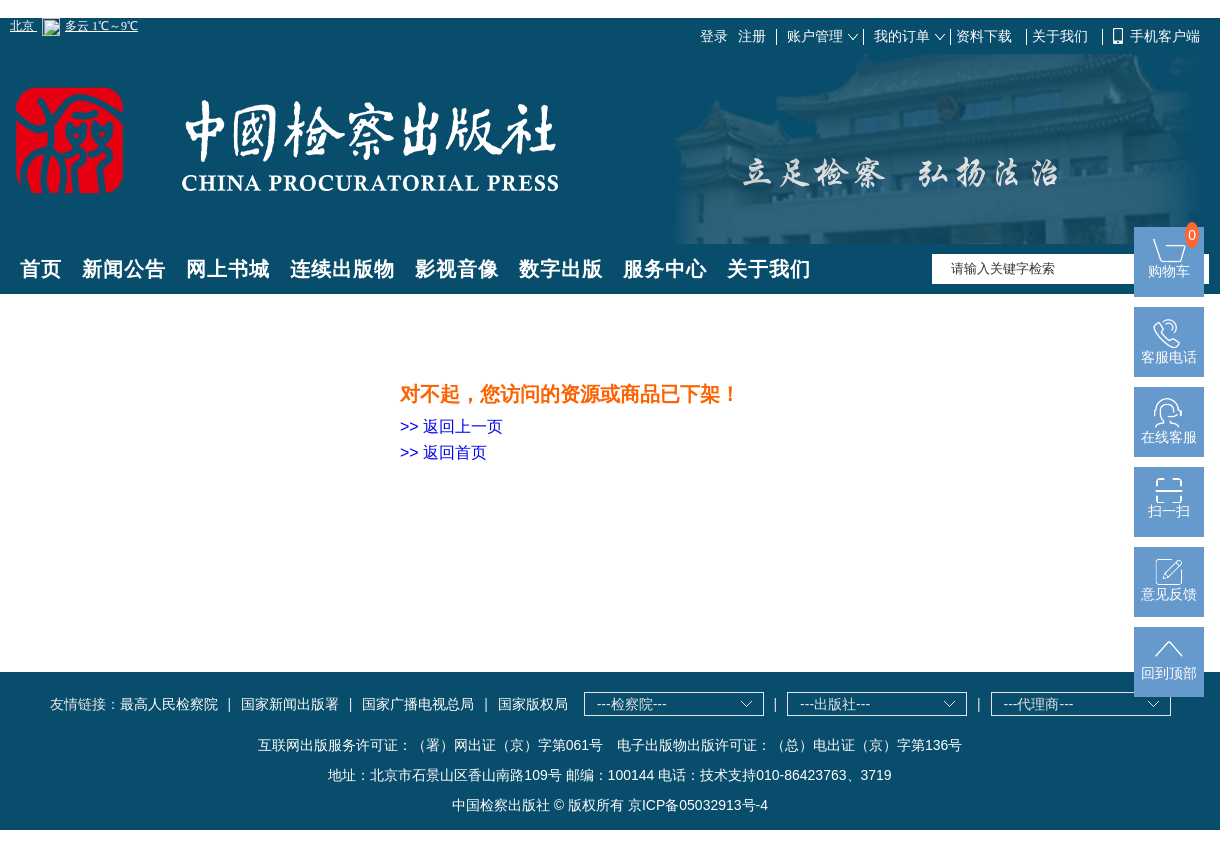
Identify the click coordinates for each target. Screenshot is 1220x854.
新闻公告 (124, 269)
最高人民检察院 (169, 704)
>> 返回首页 (443, 452)
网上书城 (228, 269)
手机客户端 (1165, 36)
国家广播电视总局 (418, 704)
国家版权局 (533, 704)
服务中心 (665, 269)
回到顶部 (1169, 666)
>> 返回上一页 (451, 426)
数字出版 (561, 269)
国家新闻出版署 (290, 704)
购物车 (1169, 264)
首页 (41, 269)
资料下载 (986, 36)
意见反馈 (1169, 587)
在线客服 (1169, 430)
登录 (714, 36)
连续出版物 (342, 269)
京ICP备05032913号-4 (698, 805)
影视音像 (457, 269)
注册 (752, 36)
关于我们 (1062, 36)
